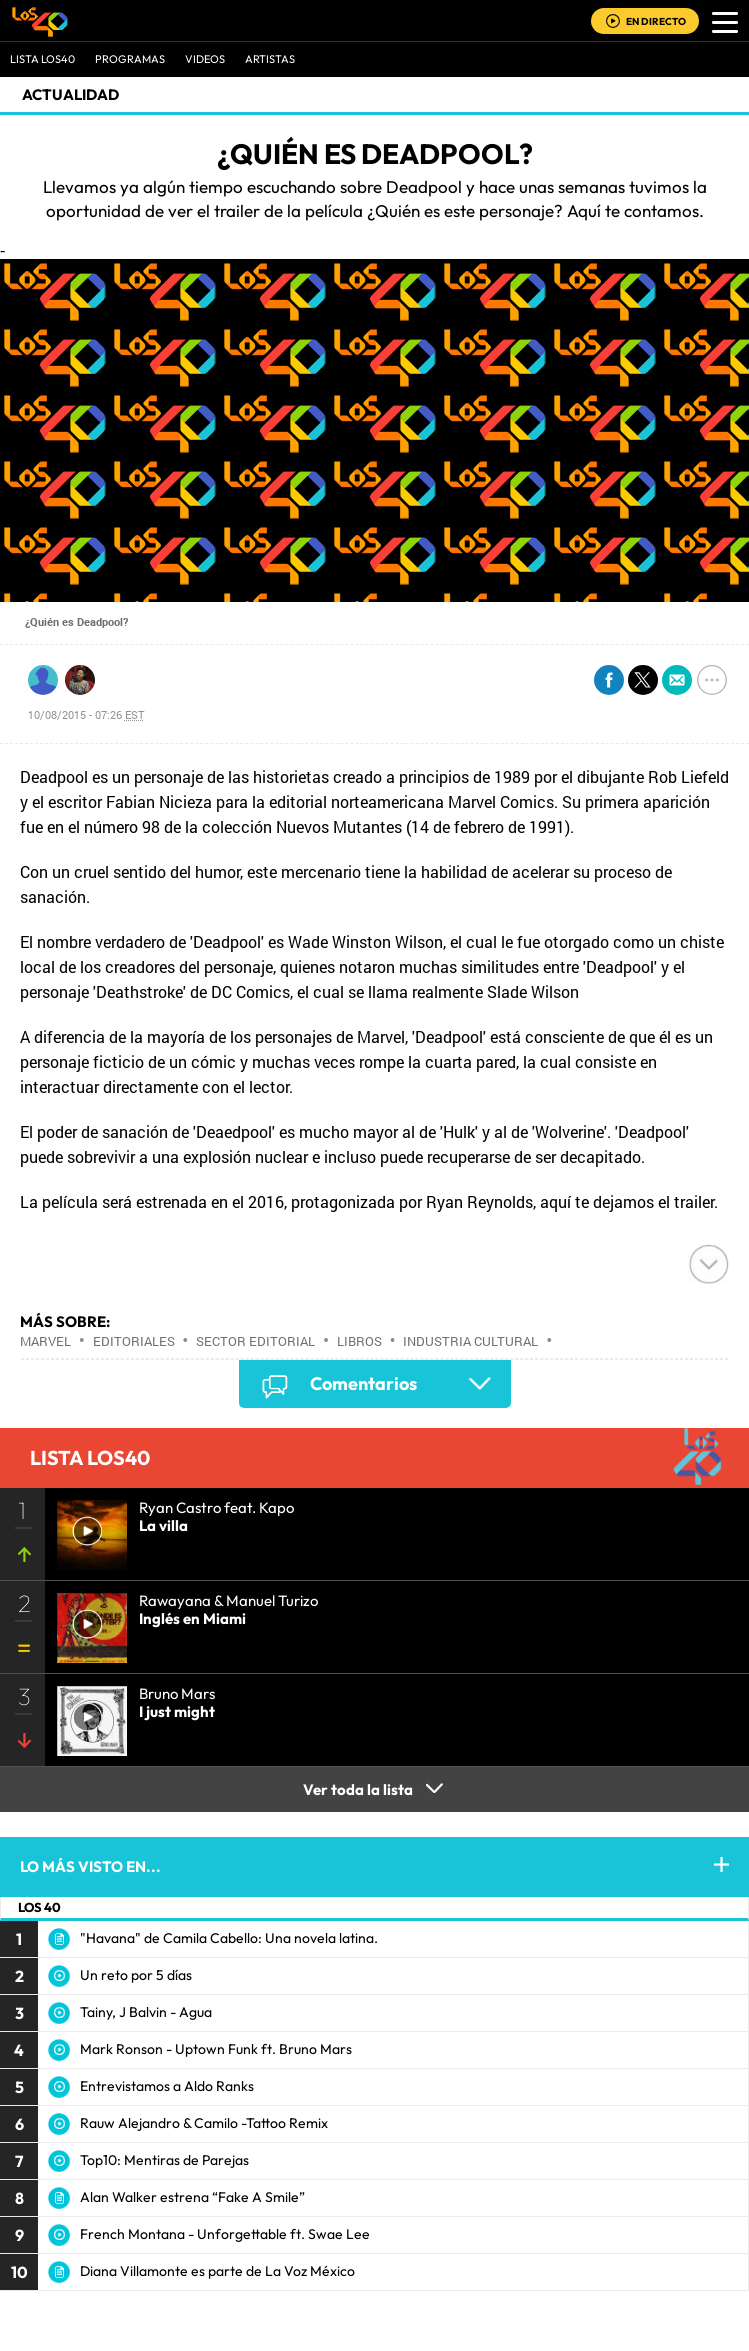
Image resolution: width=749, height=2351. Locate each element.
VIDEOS (205, 59)
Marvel (45, 1341)
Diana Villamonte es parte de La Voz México (217, 2271)
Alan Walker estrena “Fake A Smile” (192, 2197)
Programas (130, 59)
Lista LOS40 (42, 59)
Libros (359, 1341)
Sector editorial (255, 1341)
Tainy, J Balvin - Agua (146, 2012)
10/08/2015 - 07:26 (86, 714)
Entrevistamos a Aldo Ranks (167, 2086)
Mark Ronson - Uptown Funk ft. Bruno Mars (216, 2049)
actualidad (70, 94)
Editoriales (134, 1341)
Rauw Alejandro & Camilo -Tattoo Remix (204, 2123)
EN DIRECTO (656, 21)
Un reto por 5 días (136, 1975)
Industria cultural (470, 1341)
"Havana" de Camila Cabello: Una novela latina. (229, 1938)
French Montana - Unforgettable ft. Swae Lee (225, 2234)
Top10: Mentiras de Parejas (164, 2160)
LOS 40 (39, 1907)
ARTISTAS (270, 59)
